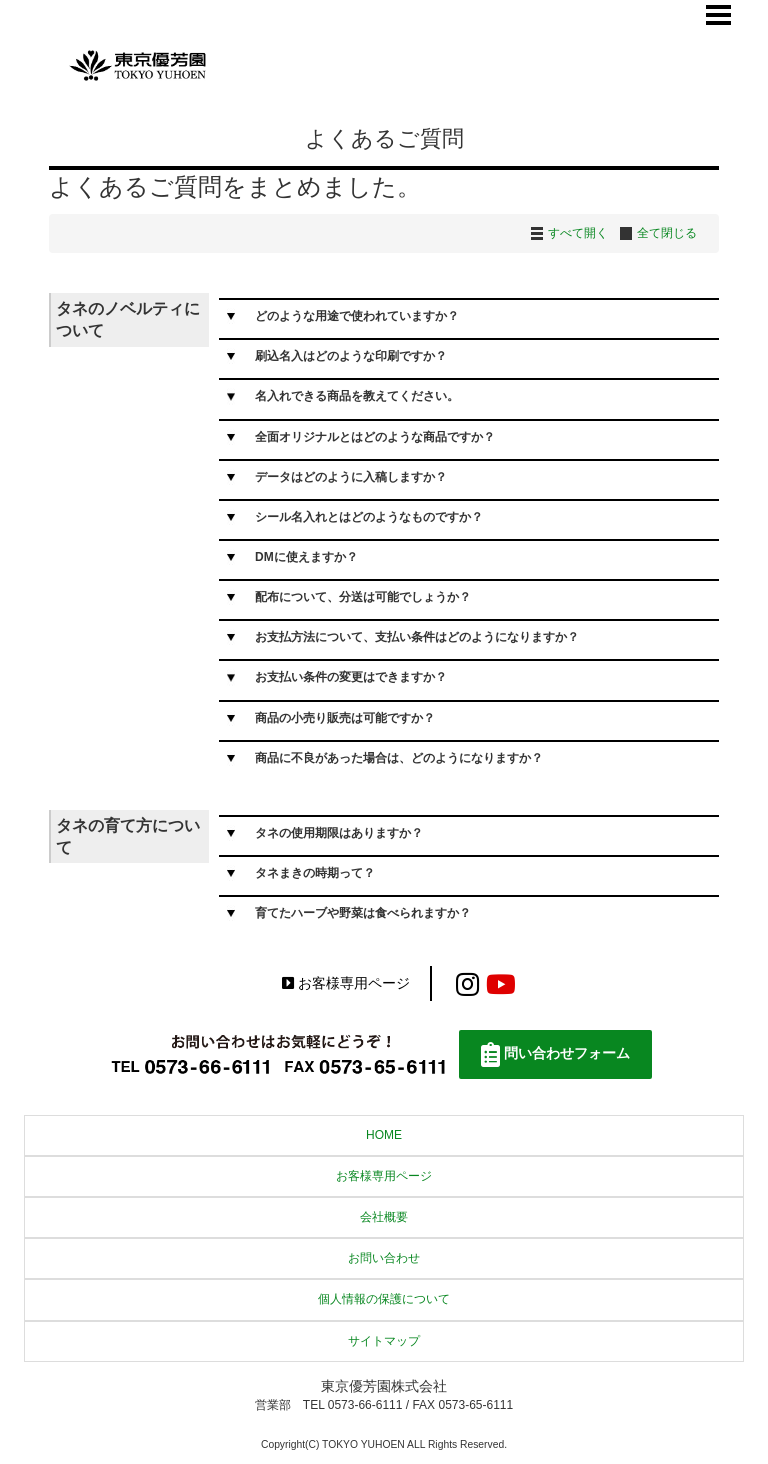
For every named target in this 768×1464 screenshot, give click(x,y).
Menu (719, 15)
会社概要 (384, 1217)
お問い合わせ (384, 1258)
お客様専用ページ (346, 983)
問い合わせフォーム (555, 1054)
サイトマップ (384, 1341)
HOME (384, 1135)
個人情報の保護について (384, 1299)
